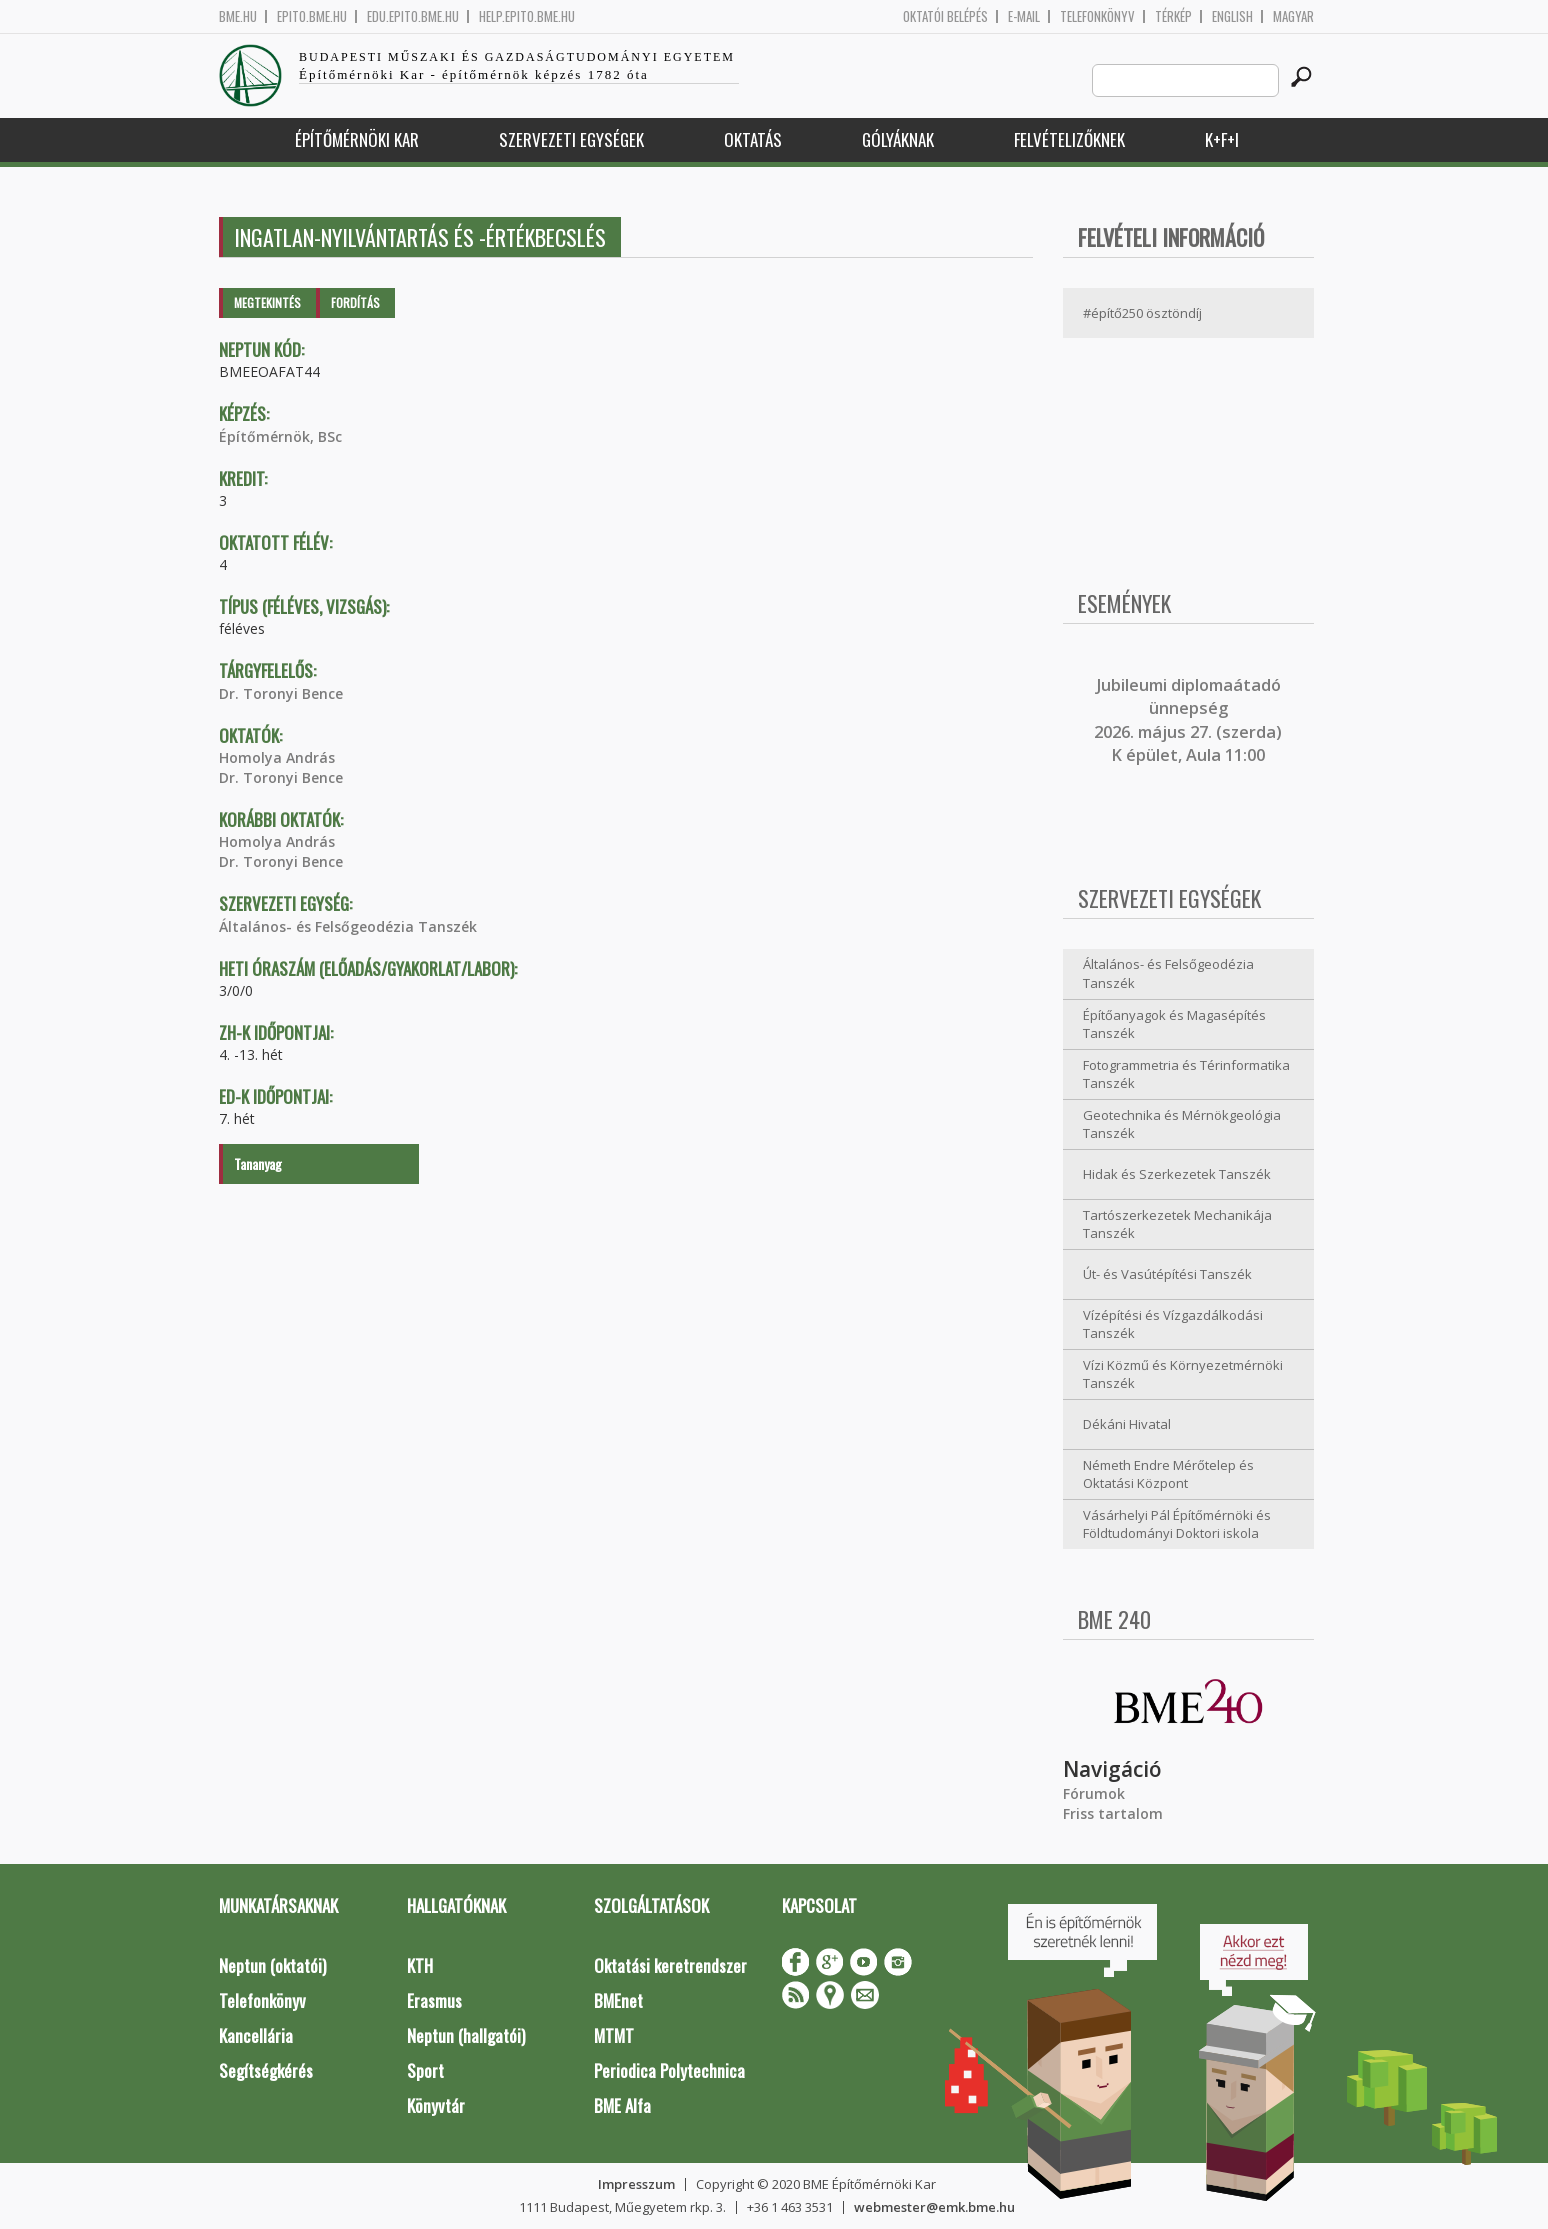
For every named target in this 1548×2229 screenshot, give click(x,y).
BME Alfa (622, 2105)
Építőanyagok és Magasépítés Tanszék (1174, 1024)
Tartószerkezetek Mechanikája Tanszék (1177, 1224)
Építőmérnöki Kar (357, 139)
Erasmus (434, 2000)
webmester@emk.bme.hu (934, 2207)
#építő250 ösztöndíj (1142, 313)
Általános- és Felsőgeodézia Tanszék (348, 926)
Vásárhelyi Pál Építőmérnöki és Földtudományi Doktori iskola (1177, 1524)
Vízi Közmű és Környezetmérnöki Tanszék (1183, 1374)
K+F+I (1222, 139)
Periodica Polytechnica (669, 2070)
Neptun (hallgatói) (466, 2035)
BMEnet (618, 2000)
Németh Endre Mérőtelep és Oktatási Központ (1168, 1474)
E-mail (1024, 16)
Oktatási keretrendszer (670, 1965)
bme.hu (238, 16)
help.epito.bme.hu (527, 16)
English (1232, 16)
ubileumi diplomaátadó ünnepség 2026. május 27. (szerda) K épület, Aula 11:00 (1188, 720)
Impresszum (636, 2184)
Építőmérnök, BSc (280, 436)
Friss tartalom (1113, 1813)
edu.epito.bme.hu (413, 16)
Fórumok (1094, 1793)
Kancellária (256, 2035)
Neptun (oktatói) (272, 1965)
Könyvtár (436, 2105)
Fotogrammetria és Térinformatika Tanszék (1186, 1074)
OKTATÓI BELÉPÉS (945, 16)
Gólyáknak (898, 139)
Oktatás (753, 139)
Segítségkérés (266, 2070)
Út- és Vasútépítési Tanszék (1167, 1274)
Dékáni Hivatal (1127, 1424)
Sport (425, 2070)
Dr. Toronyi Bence (281, 693)
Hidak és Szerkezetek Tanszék (1177, 1174)
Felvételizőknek (1069, 139)
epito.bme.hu (312, 16)
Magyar (1293, 16)
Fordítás (355, 302)
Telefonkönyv (1097, 16)
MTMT (614, 2035)
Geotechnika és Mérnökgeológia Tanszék (1182, 1124)
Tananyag (258, 1163)
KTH (420, 1965)
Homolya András (277, 757)
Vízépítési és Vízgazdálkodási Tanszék (1173, 1324)
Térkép (1173, 16)
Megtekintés (267, 302)
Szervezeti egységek (571, 139)
